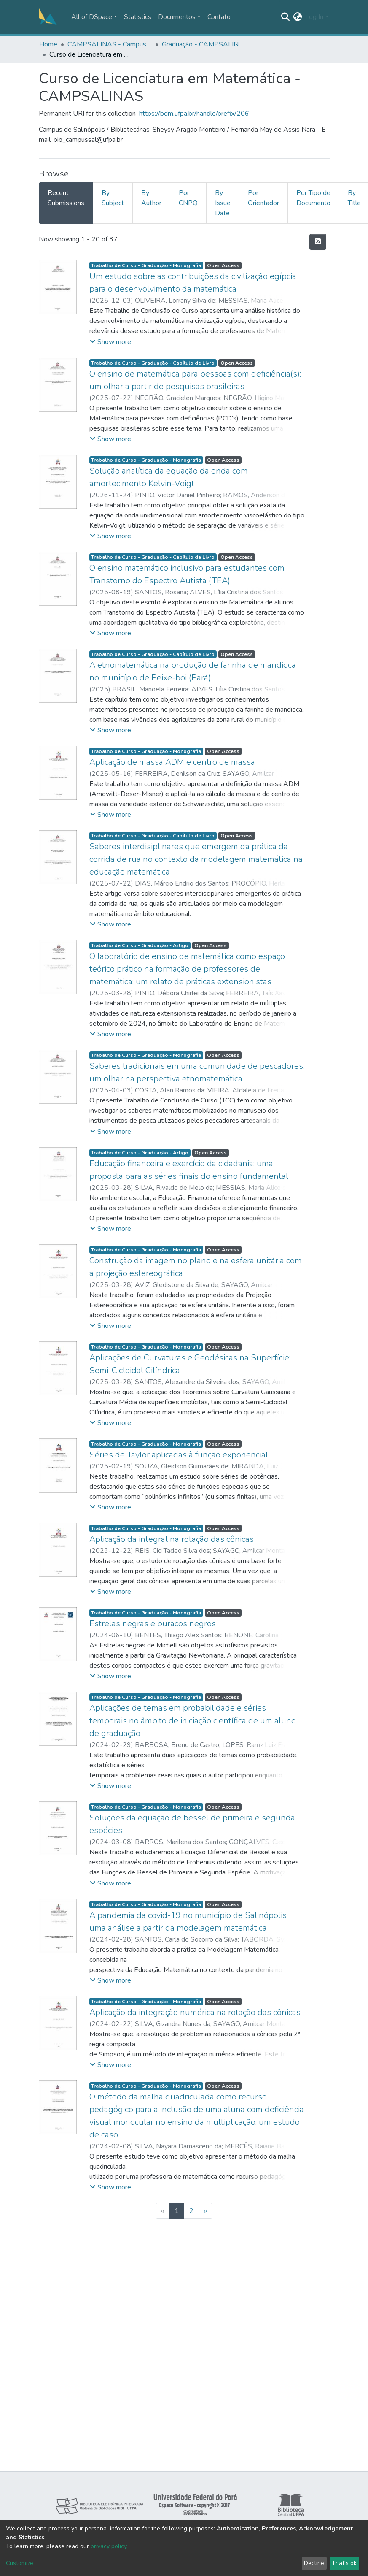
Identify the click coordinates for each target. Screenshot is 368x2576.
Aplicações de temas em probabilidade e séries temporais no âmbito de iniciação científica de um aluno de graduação (192, 1720)
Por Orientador (263, 198)
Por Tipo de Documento (313, 198)
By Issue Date (223, 203)
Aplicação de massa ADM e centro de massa (172, 762)
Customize (19, 2563)
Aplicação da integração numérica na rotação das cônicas (195, 2012)
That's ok (344, 2563)
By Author (151, 198)
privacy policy (108, 2546)
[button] (297, 17)
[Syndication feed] (317, 242)
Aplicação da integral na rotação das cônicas (171, 1539)
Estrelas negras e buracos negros (152, 1623)
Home (48, 44)
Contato (219, 17)
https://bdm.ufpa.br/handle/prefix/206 (194, 113)
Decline (314, 2563)
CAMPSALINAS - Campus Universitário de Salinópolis (109, 44)
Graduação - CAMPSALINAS (204, 44)
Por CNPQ (188, 198)
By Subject (113, 198)
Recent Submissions (66, 198)
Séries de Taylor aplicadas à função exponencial (178, 1454)
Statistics (137, 17)
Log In (314, 17)
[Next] (205, 2211)
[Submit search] (285, 17)
